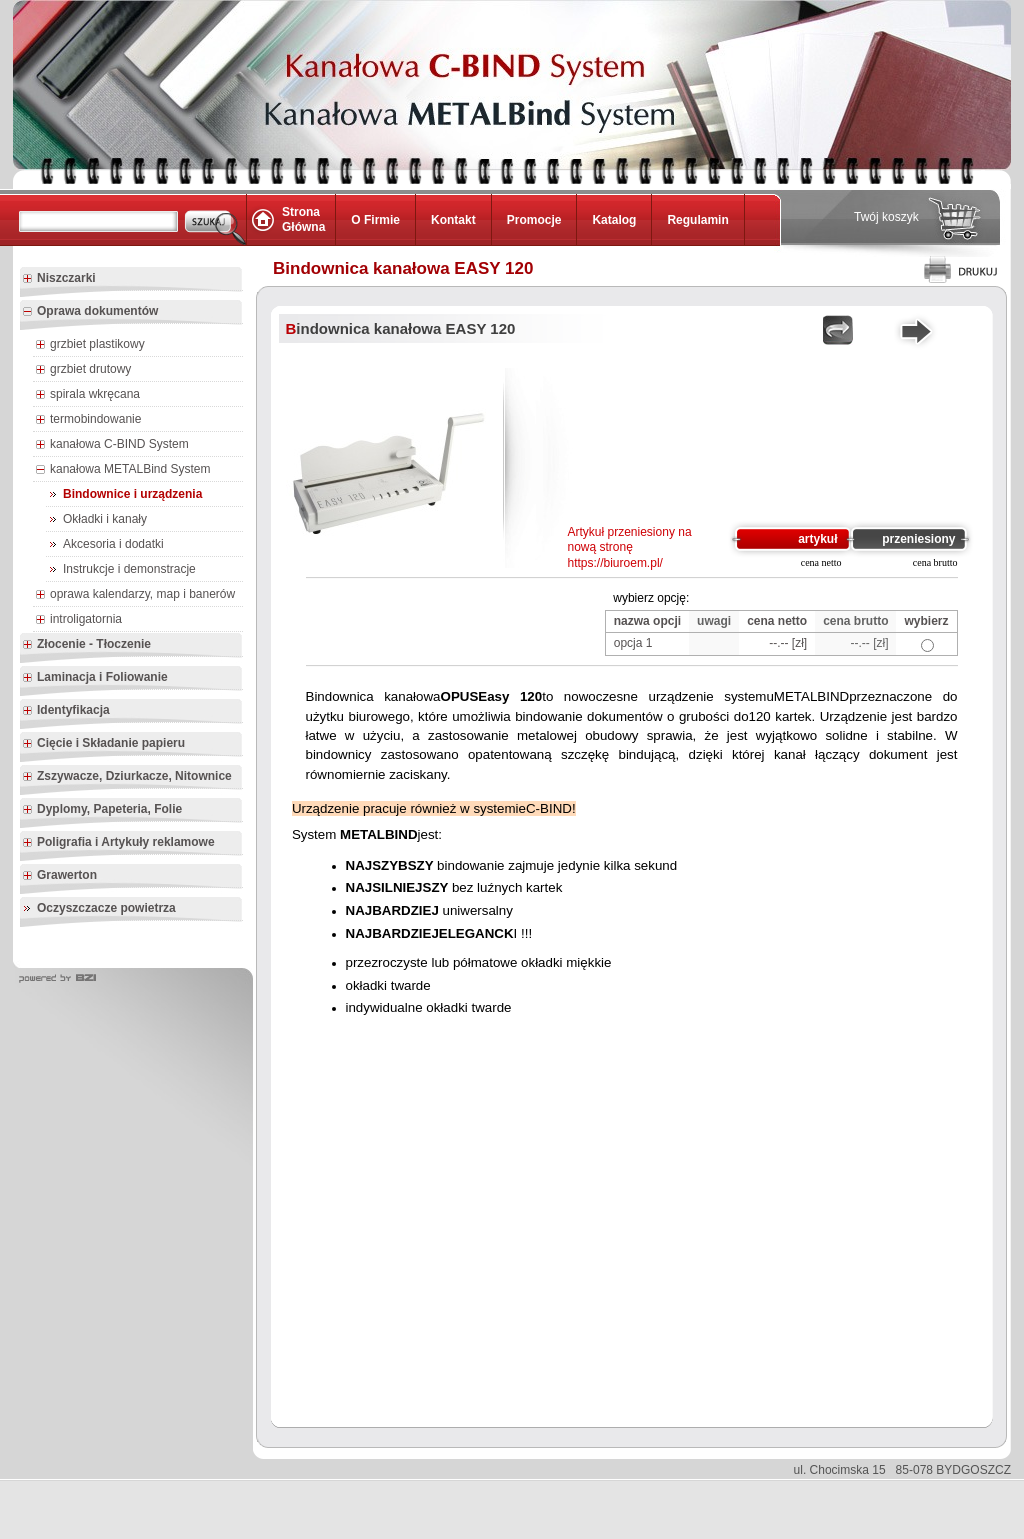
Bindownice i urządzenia (132, 494)
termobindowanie (88, 420)
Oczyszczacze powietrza (106, 908)
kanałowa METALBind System (123, 470)
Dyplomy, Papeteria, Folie (102, 810)
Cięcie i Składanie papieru (103, 744)
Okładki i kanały (105, 519)
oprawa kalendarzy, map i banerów (135, 595)
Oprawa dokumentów (90, 312)
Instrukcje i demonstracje (129, 569)
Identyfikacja (66, 711)
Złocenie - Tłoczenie (86, 645)
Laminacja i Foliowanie (95, 678)
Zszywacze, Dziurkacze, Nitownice (127, 777)
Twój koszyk (886, 217)
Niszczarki (59, 279)
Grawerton (59, 876)
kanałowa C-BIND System (112, 445)
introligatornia (78, 620)
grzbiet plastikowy (90, 345)
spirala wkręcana (87, 395)
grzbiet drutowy (83, 370)
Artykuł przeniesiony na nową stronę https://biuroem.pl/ (630, 547)
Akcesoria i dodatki (113, 544)
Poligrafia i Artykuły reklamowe (118, 843)
